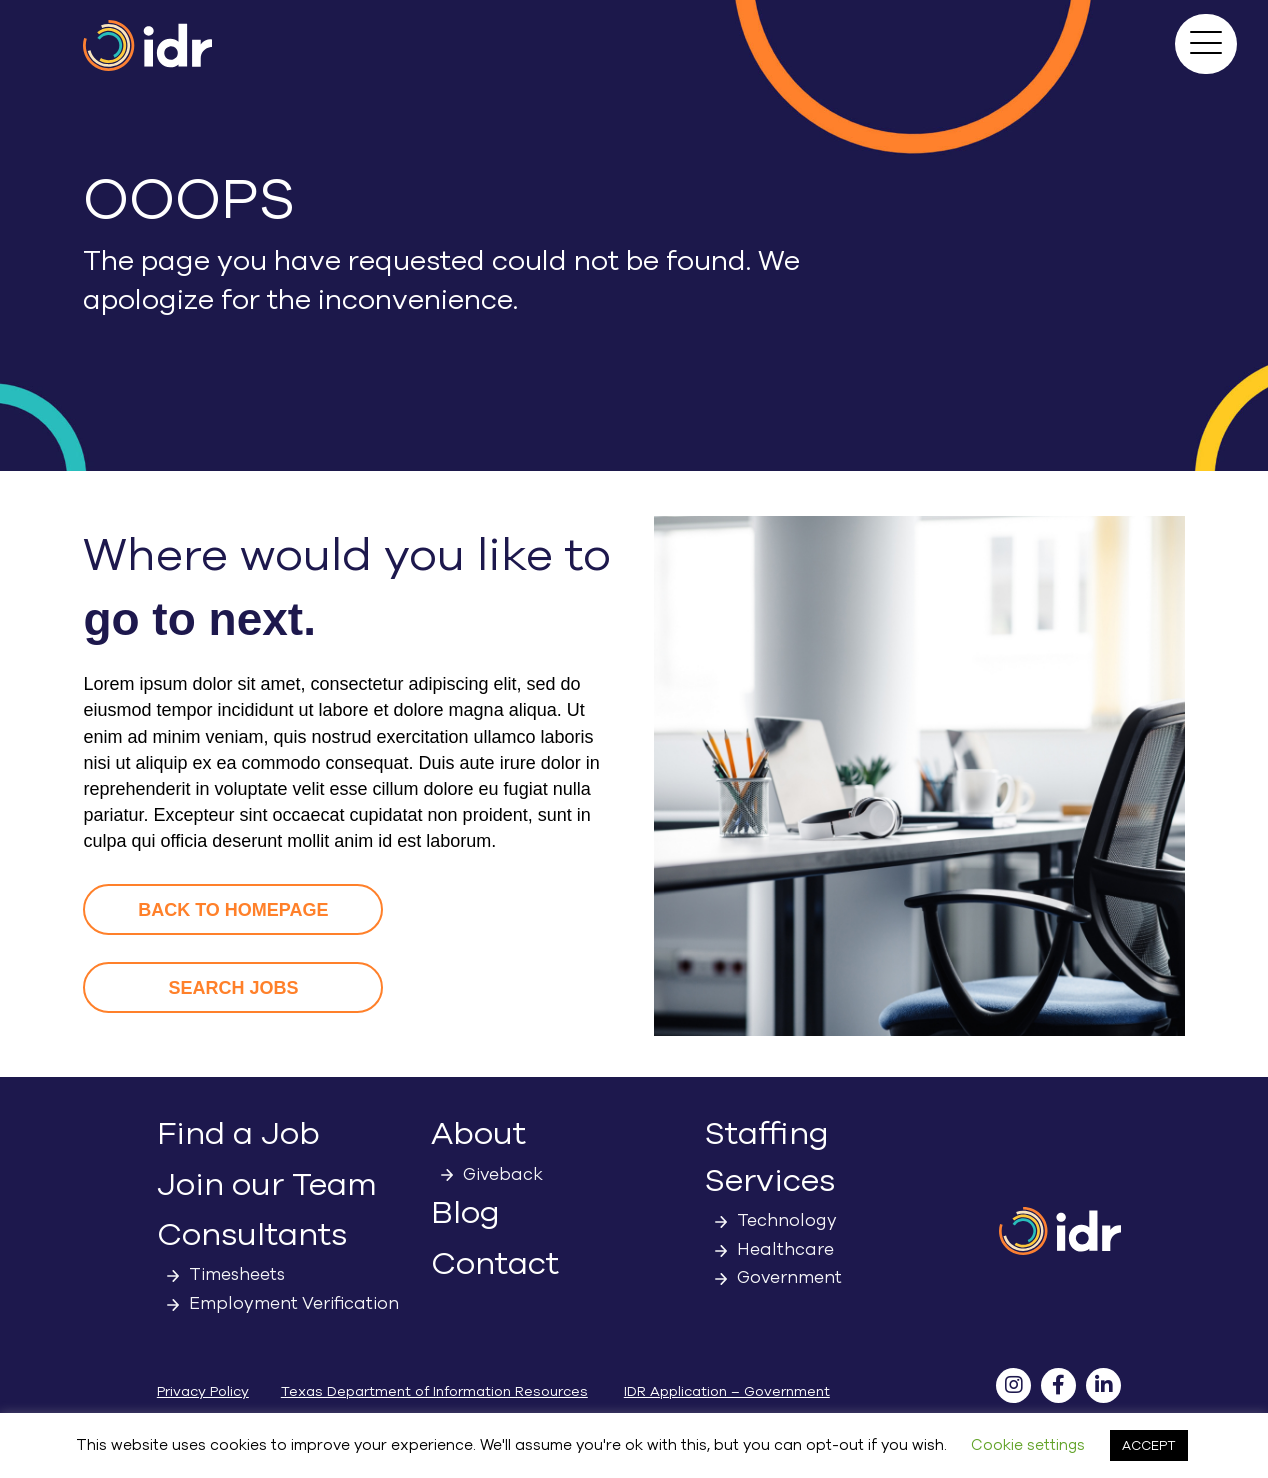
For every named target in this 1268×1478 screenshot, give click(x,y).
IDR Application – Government (727, 1391)
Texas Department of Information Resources (434, 1391)
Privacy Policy (203, 1391)
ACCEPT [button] (1149, 1445)
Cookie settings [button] (1028, 1445)
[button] (1206, 44)
